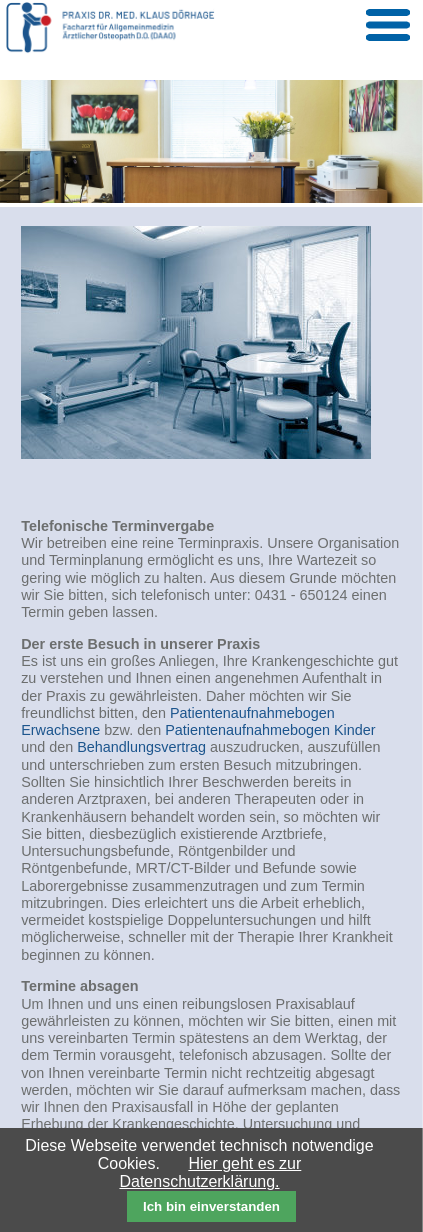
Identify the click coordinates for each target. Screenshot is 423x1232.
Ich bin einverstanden (211, 1206)
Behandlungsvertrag (141, 747)
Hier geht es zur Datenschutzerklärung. (210, 1172)
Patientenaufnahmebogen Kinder (270, 730)
